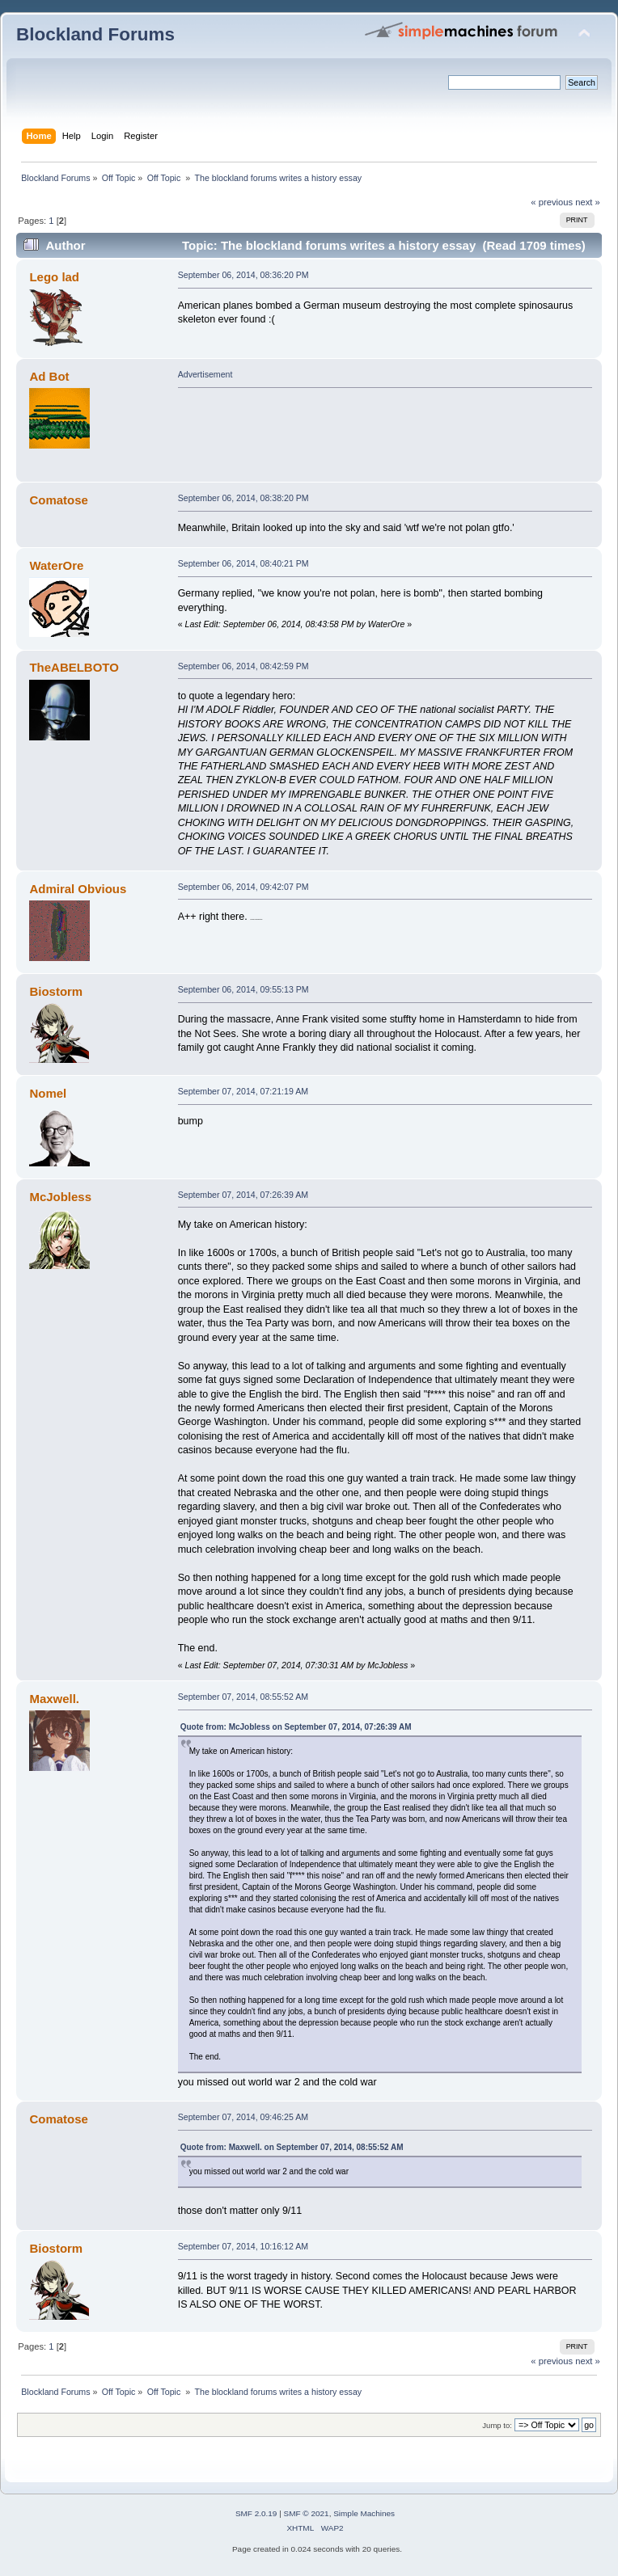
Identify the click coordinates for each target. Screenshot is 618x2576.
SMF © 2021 (306, 2513)
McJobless (60, 1197)
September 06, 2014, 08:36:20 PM (243, 275)
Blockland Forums (95, 34)
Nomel (47, 1093)
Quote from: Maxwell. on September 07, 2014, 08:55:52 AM (292, 2147)
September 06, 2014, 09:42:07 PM (243, 887)
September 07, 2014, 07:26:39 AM (243, 1194)
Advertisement (205, 374)
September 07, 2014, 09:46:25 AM (243, 2117)
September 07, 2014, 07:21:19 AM (243, 1091)
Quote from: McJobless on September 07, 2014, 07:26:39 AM (296, 1726)
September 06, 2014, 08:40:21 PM (243, 563)
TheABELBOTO (73, 667)
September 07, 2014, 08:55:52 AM (243, 1696)
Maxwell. (54, 1698)
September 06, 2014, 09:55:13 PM (243, 989)
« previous (552, 202)
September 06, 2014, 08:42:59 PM (243, 666)
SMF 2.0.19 (256, 2513)
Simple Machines (364, 2513)
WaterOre (56, 565)
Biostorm (56, 991)
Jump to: (497, 2425)
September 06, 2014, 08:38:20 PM (243, 498)
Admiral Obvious (77, 889)
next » (587, 202)
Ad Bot (49, 376)
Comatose (58, 500)
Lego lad (54, 277)
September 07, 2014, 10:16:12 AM (243, 2246)
